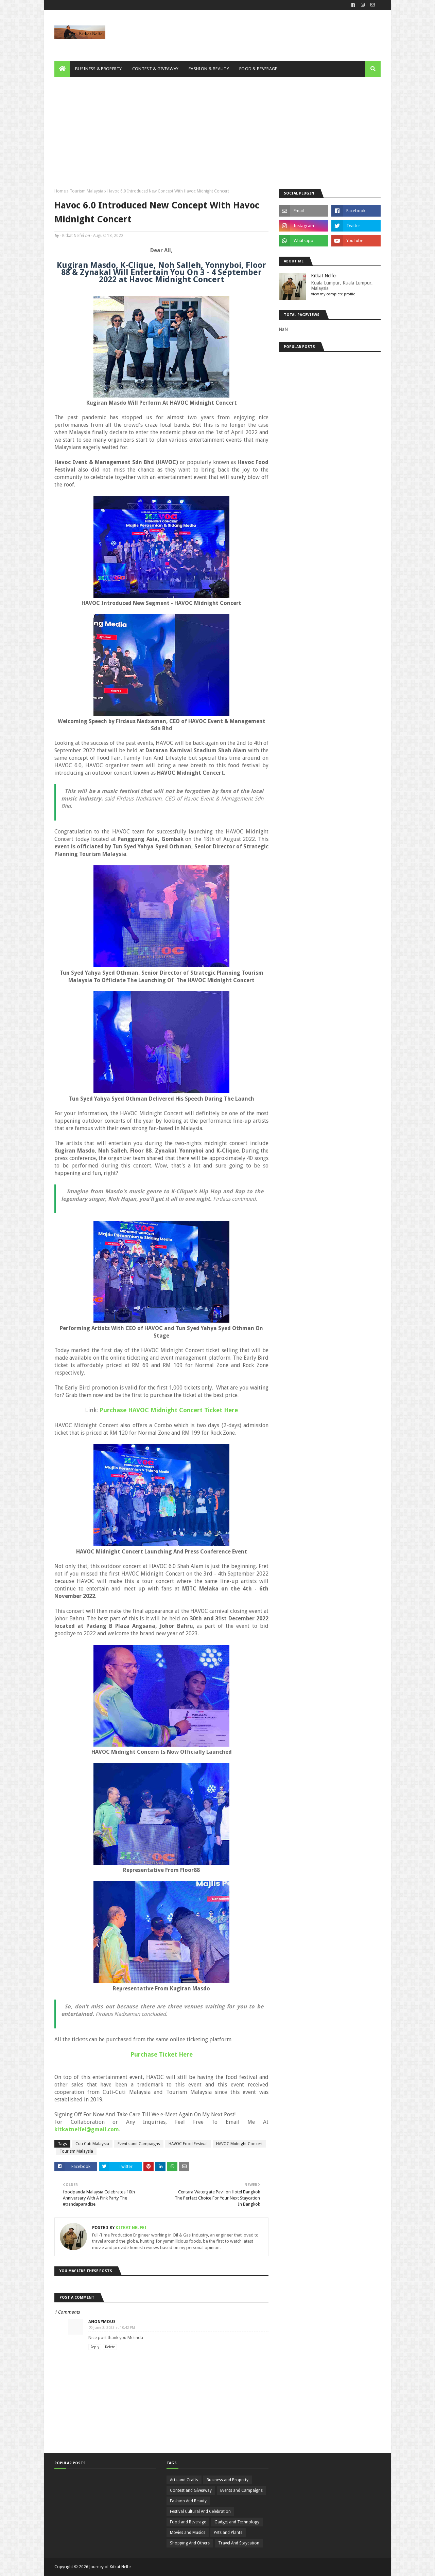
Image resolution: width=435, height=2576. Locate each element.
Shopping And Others (190, 2543)
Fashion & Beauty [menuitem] (209, 68)
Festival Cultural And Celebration (200, 2511)
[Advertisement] (217, 127)
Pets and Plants (228, 2532)
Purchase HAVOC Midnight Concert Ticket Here (169, 1410)
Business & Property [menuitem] (98, 68)
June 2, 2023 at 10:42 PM (114, 2327)
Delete (110, 2347)
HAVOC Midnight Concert (239, 2143)
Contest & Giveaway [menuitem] (155, 68)
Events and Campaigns (139, 2143)
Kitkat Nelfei (73, 235)
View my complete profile (333, 294)
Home (60, 191)
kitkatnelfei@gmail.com (86, 2129)
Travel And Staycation (238, 2543)
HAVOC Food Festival (188, 2143)
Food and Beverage (188, 2522)
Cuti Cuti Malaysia (92, 2143)
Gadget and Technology (236, 2522)
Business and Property (227, 2480)
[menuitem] (62, 69)
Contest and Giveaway (191, 2490)
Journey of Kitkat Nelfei (110, 2566)
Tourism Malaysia (86, 191)
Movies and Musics (187, 2532)
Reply (94, 2347)
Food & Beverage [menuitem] (258, 68)
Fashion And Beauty (188, 2501)
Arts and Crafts (184, 2480)
